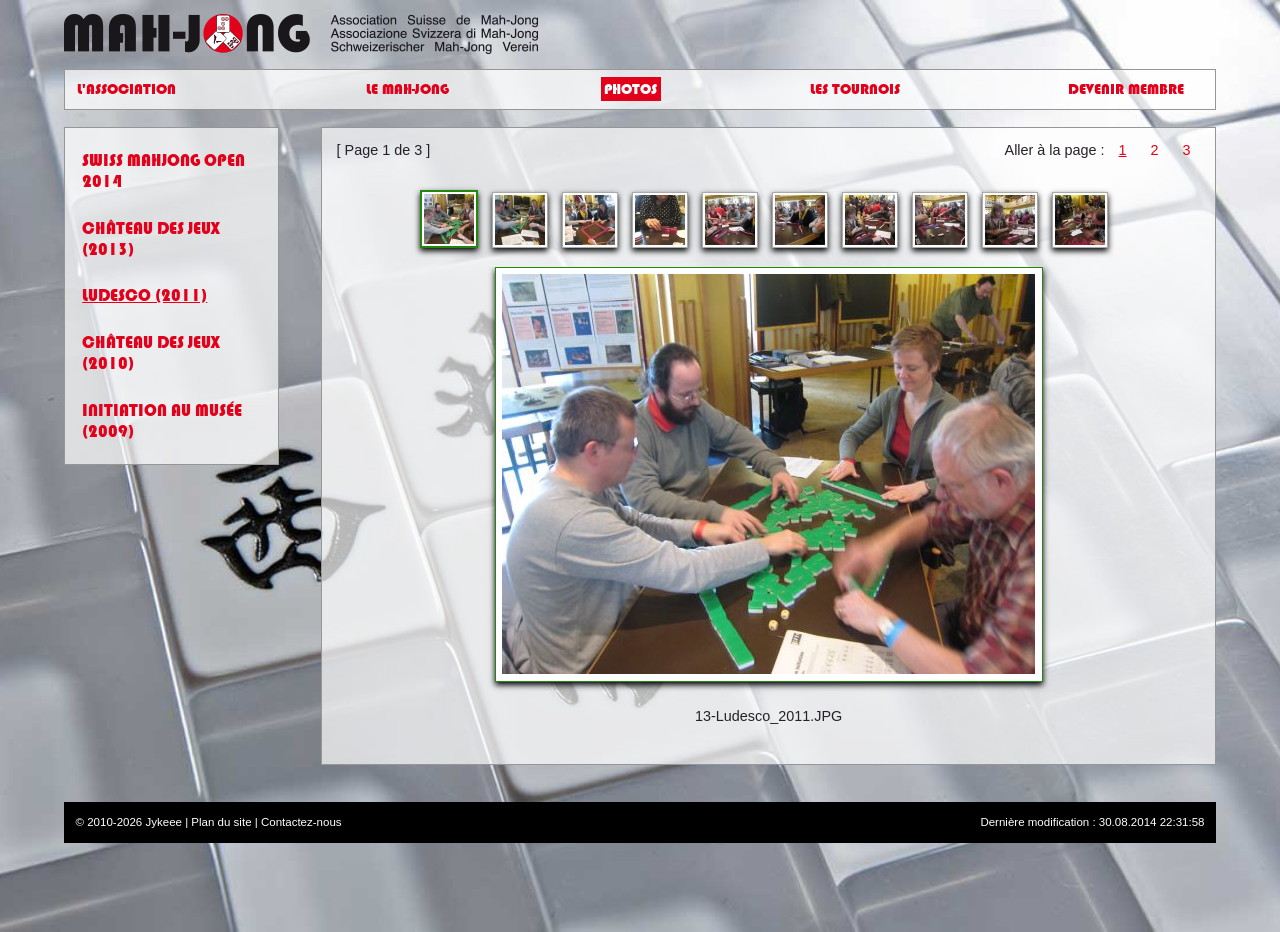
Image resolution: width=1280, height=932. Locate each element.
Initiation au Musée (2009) (162, 421)
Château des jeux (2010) (150, 353)
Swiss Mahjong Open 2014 (163, 171)
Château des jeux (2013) (150, 239)
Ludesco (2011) (144, 295)
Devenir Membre (1126, 89)
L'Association (126, 89)
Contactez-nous (301, 822)
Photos (630, 89)
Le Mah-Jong (407, 89)
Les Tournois (855, 89)
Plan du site (221, 822)
